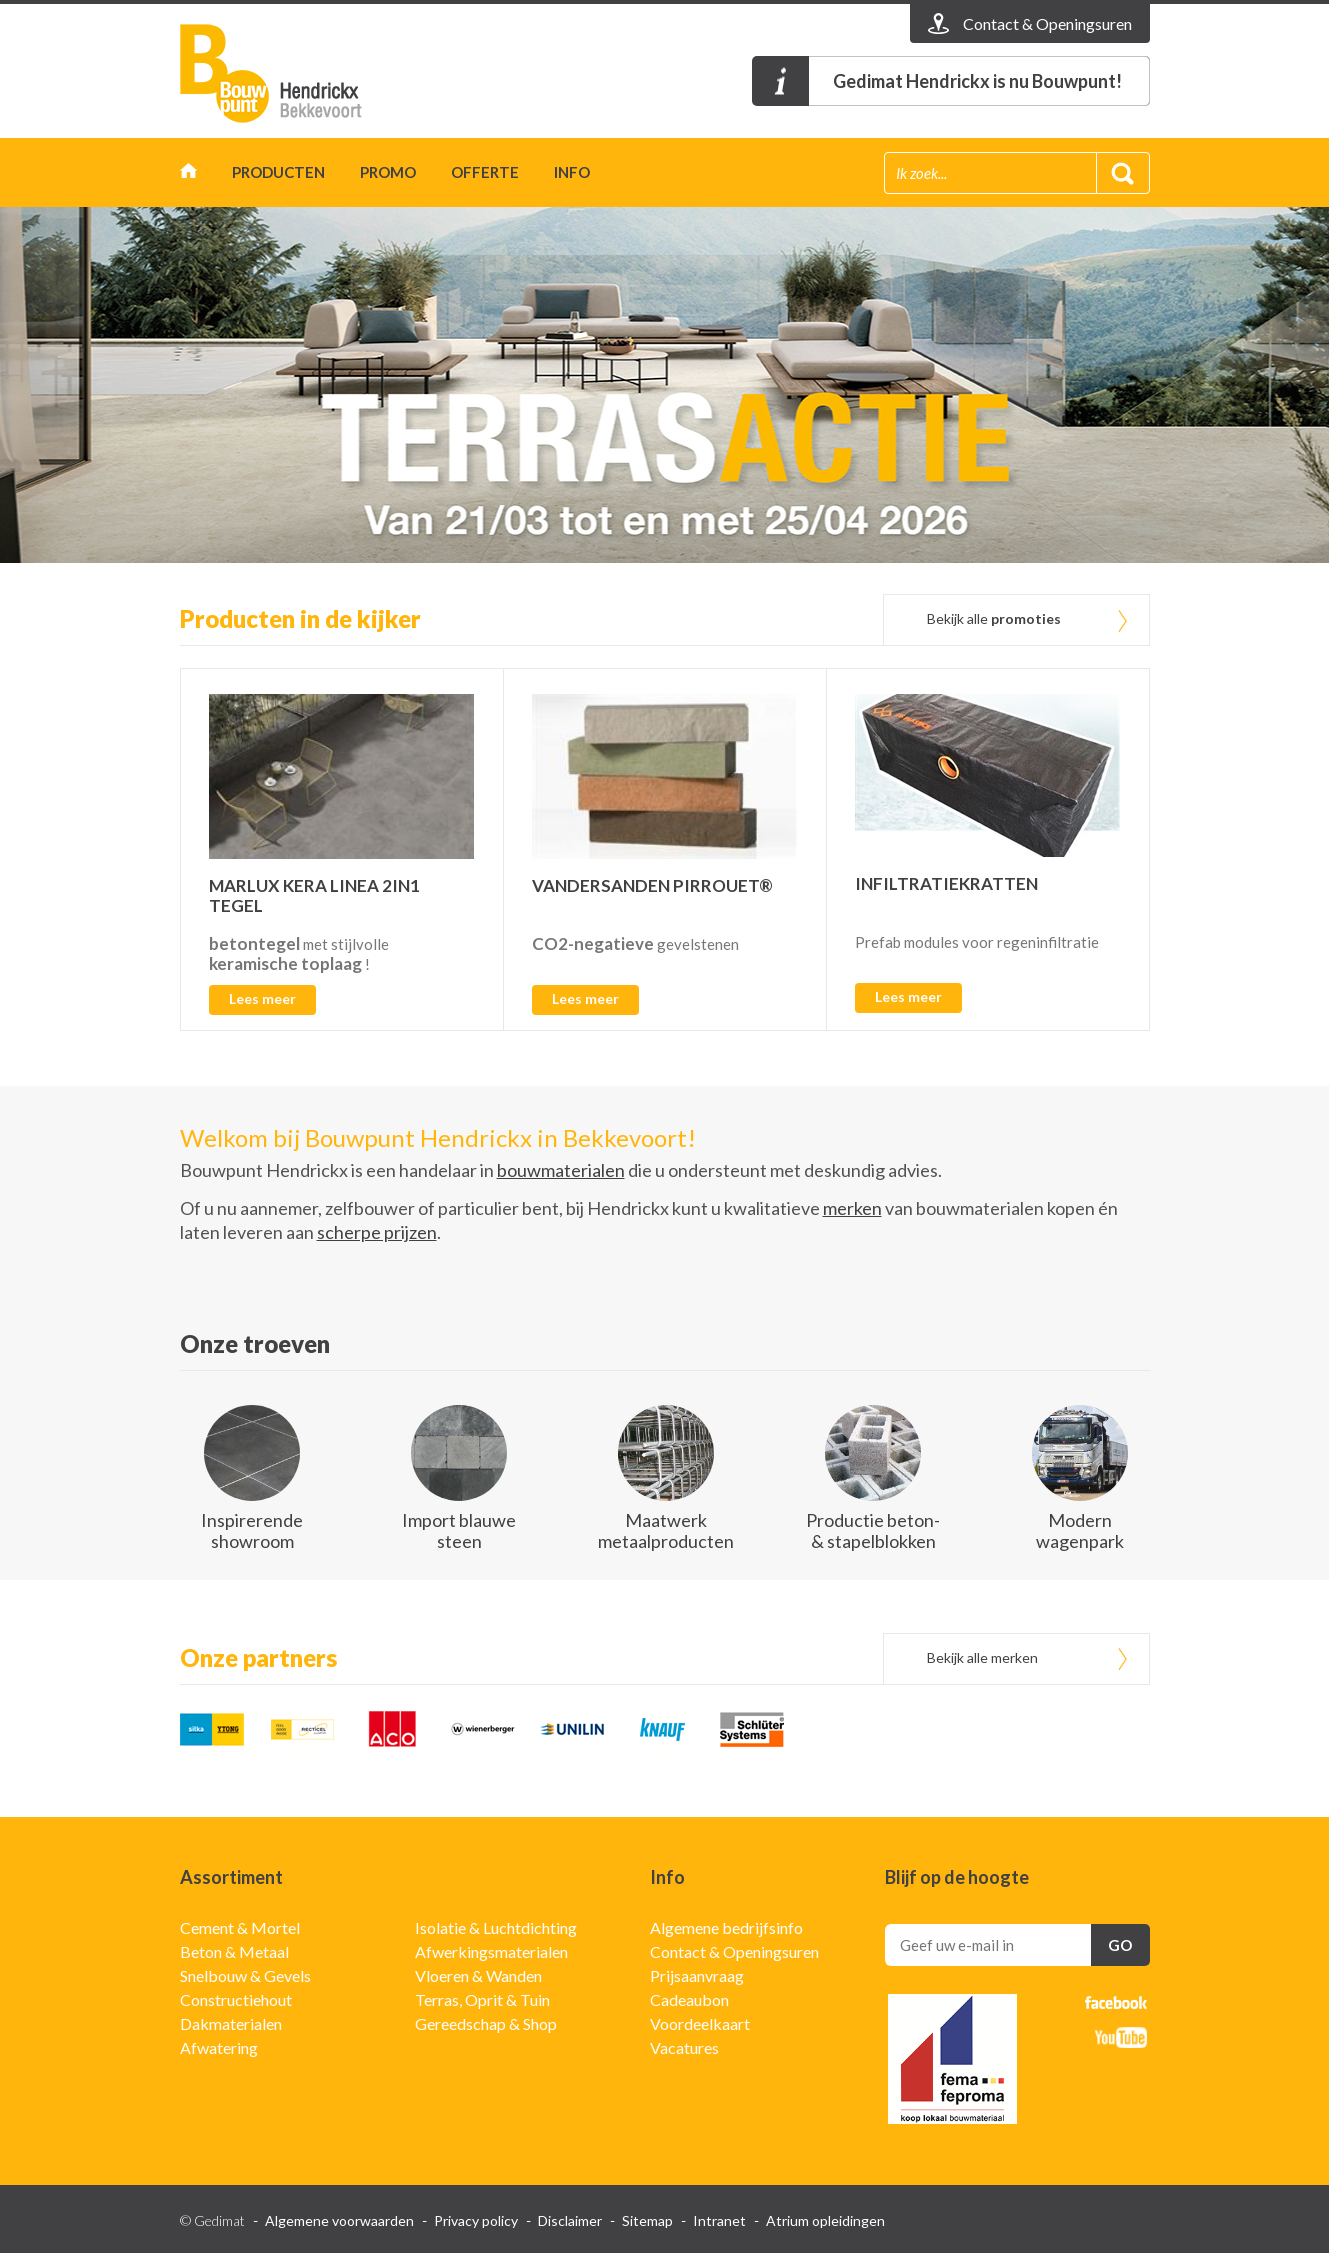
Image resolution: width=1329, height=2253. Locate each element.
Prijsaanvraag (697, 1975)
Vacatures (684, 2047)
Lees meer (262, 998)
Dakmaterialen (231, 2023)
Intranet (719, 2220)
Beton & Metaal (234, 1951)
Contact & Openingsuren (734, 1951)
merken (852, 1208)
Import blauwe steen (459, 1530)
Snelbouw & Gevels (245, 1975)
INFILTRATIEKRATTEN (946, 883)
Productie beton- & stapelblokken (873, 1530)
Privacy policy (476, 2220)
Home (188, 175)
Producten (278, 172)
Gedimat (295, 73)
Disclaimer (570, 2220)
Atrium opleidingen (825, 2220)
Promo (388, 172)
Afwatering (219, 2047)
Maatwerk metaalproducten (666, 1530)
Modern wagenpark (1080, 1530)
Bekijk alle (994, 618)
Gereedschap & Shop (486, 2023)
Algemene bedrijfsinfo (726, 1927)
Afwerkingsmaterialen (491, 1951)
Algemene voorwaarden (339, 2220)
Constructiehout (236, 1999)
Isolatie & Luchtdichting (496, 1927)
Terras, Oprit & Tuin (482, 1999)
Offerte (485, 172)
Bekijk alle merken (982, 1657)
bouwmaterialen (561, 1170)
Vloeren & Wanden (478, 1975)
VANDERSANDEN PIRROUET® (652, 885)
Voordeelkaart (700, 2023)
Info (572, 172)
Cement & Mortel (240, 1927)
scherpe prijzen (377, 1232)
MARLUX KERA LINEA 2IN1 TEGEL (314, 895)
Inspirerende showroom (252, 1530)
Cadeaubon (689, 1999)
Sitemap (647, 2220)
